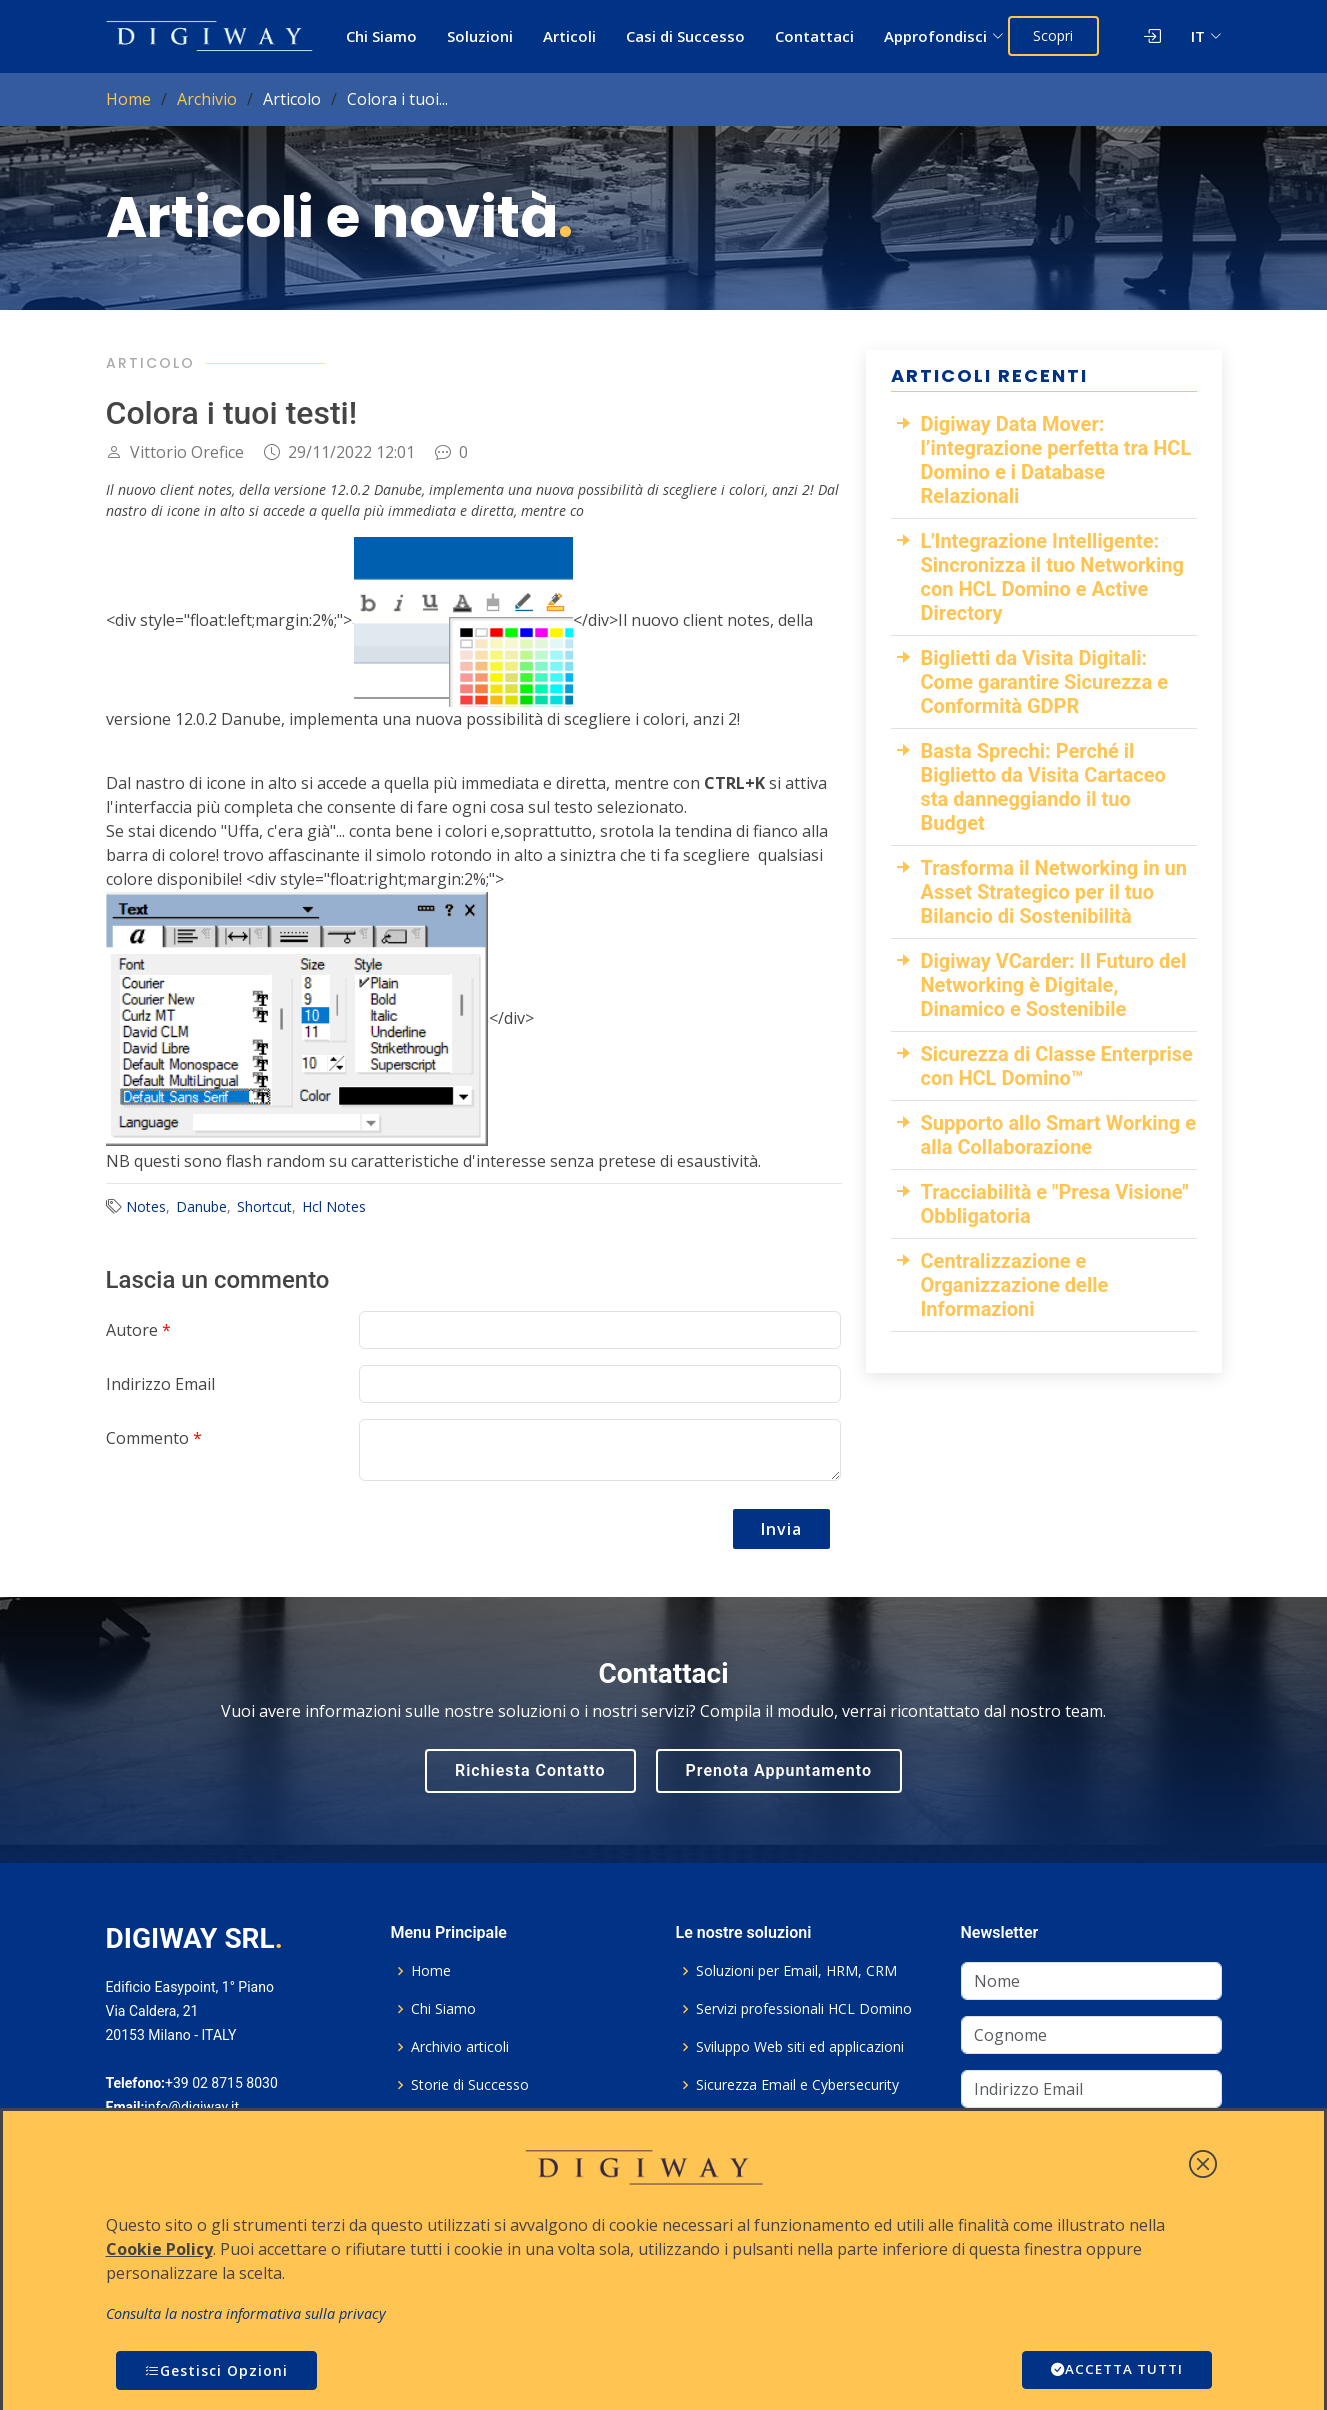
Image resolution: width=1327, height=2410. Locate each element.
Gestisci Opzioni (216, 2370)
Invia (781, 1529)
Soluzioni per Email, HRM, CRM (796, 1971)
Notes (146, 1206)
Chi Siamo (382, 36)
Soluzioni (481, 36)
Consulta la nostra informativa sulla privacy (246, 2313)
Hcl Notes (334, 1206)
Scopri (1056, 35)
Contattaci (815, 36)
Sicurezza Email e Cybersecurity (797, 2085)
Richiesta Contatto (530, 1770)
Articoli (570, 36)
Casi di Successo (686, 36)
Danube (201, 1206)
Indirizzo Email (160, 1384)
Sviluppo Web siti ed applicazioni (800, 2047)
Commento (154, 1438)
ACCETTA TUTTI (1113, 2370)
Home (128, 99)
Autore (138, 1330)
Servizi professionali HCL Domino (804, 2009)
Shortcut (264, 1206)
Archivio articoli (460, 2047)
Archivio (207, 99)
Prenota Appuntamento (779, 1770)
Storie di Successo (470, 2085)
